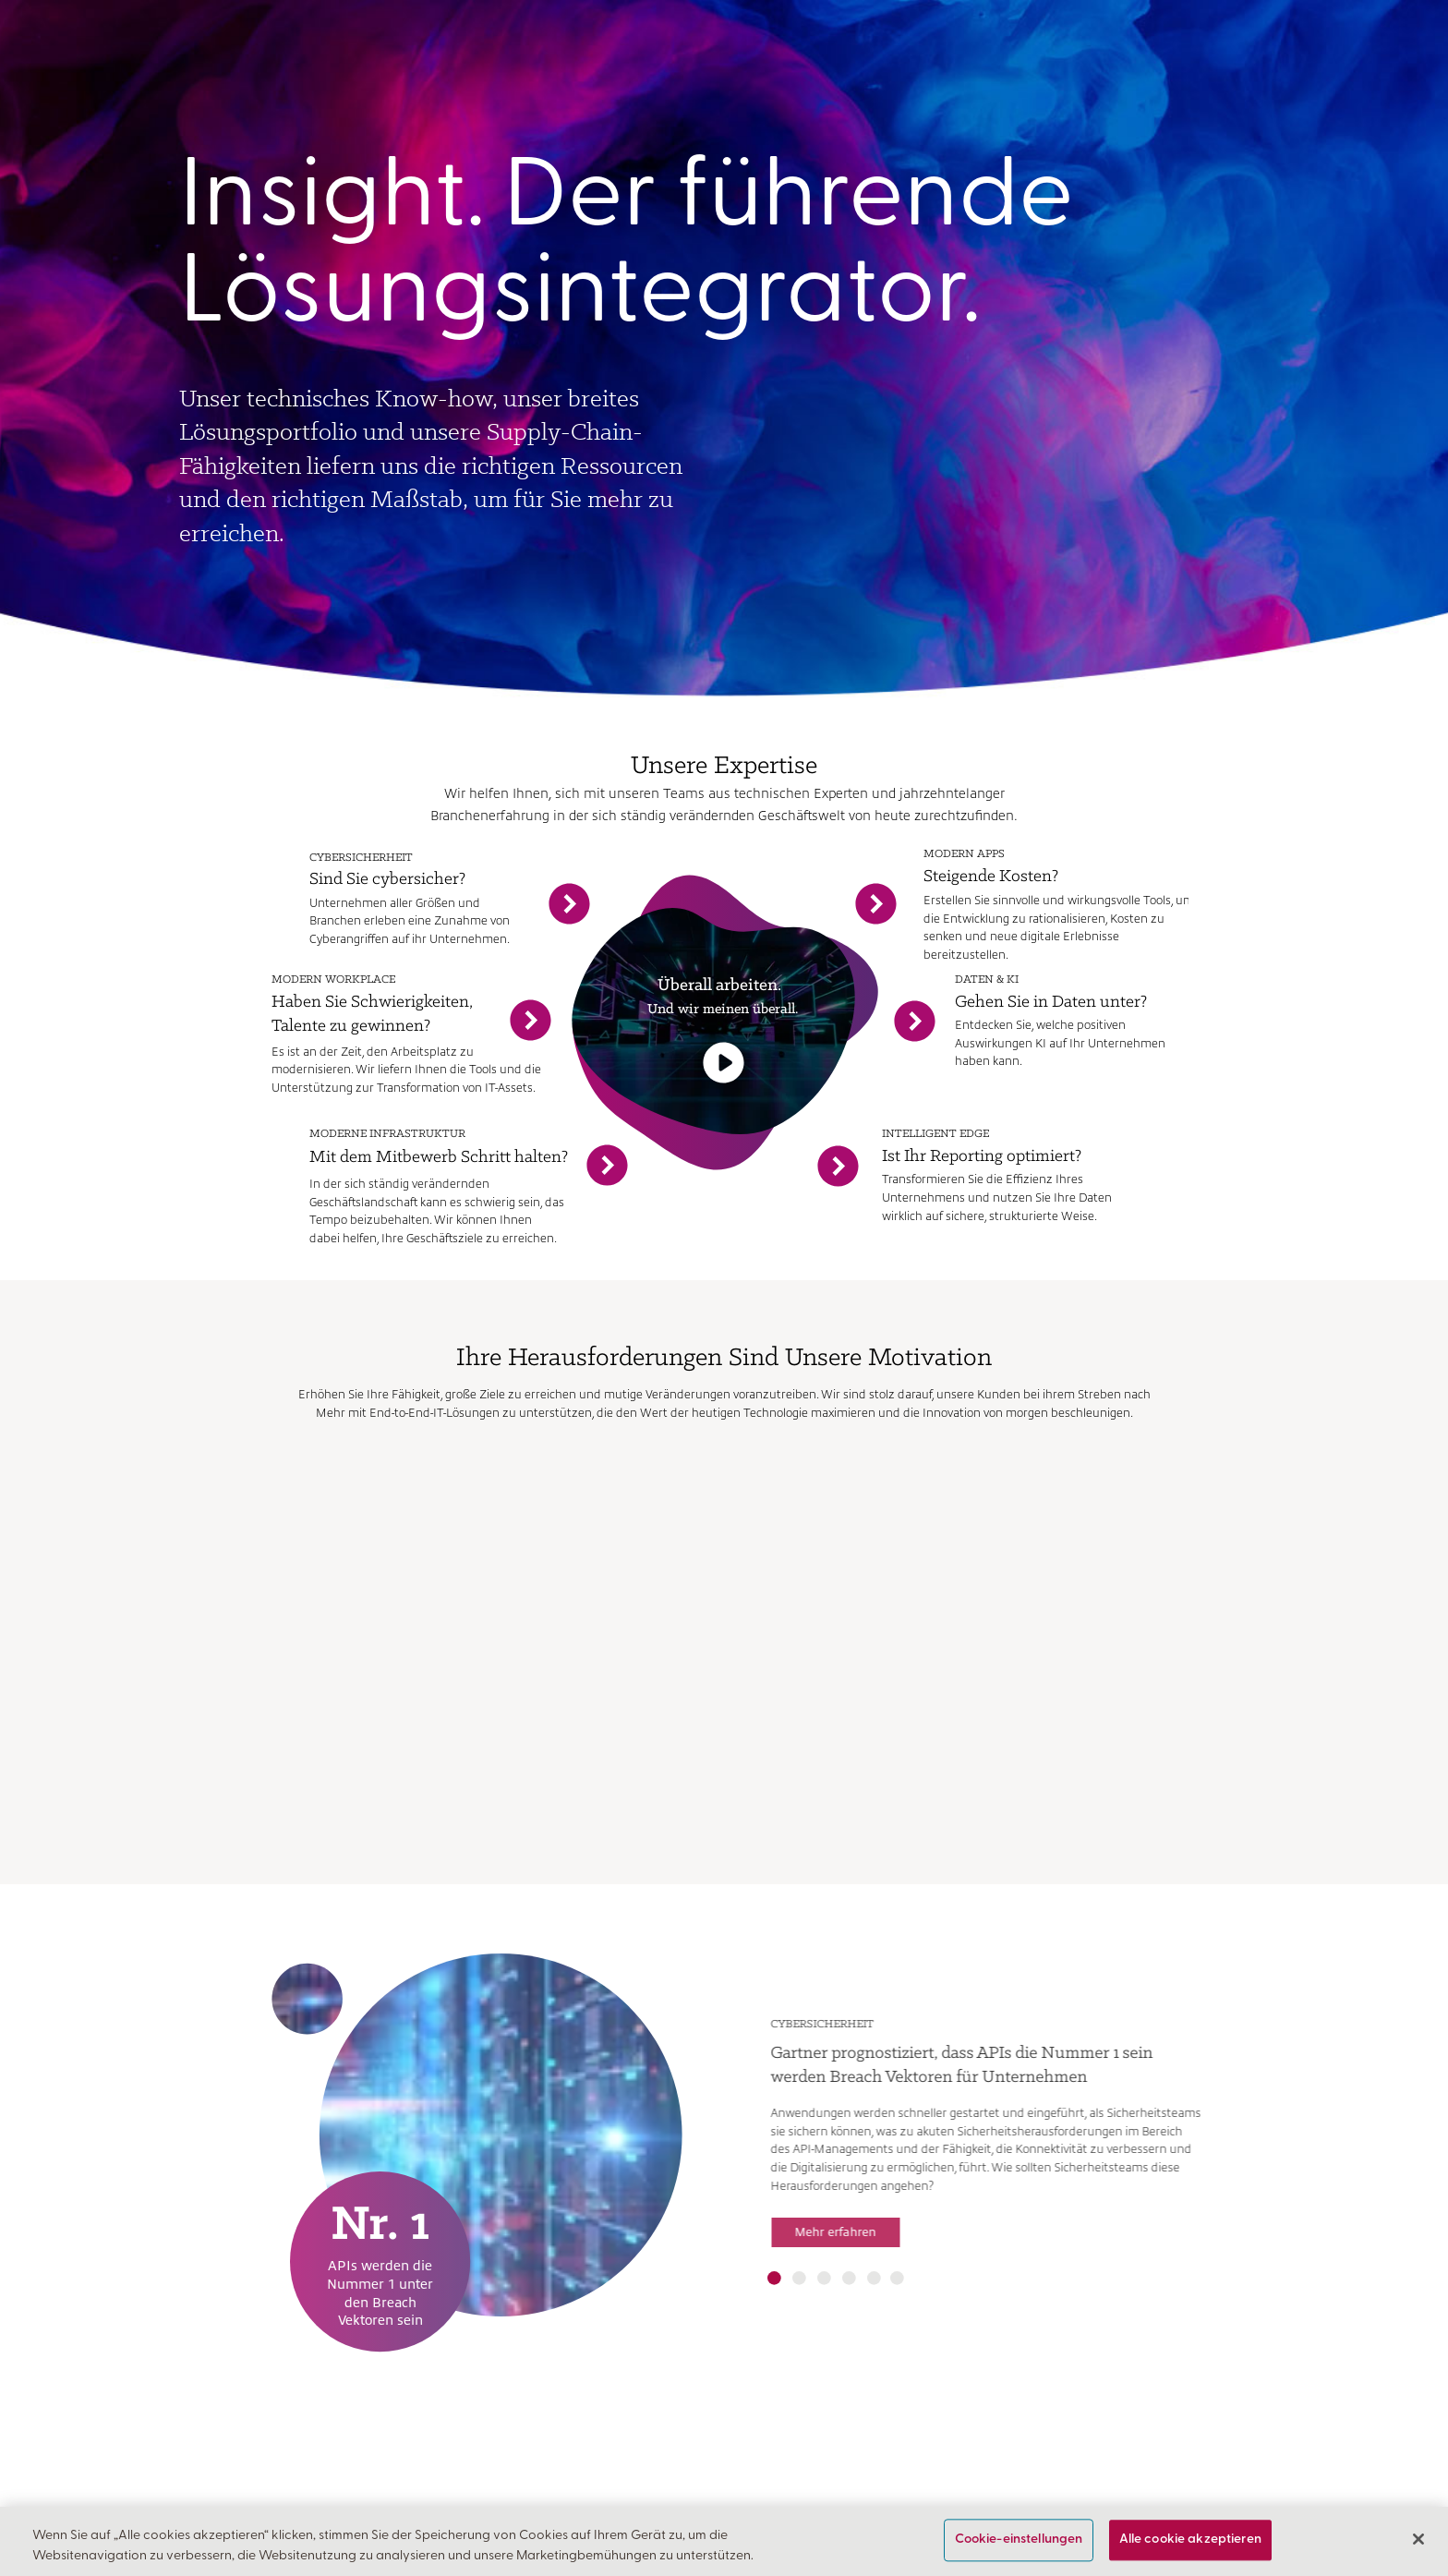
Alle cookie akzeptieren (1190, 2540)
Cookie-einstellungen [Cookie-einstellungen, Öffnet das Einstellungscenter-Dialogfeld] (1019, 2540)
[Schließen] (1418, 2539)
